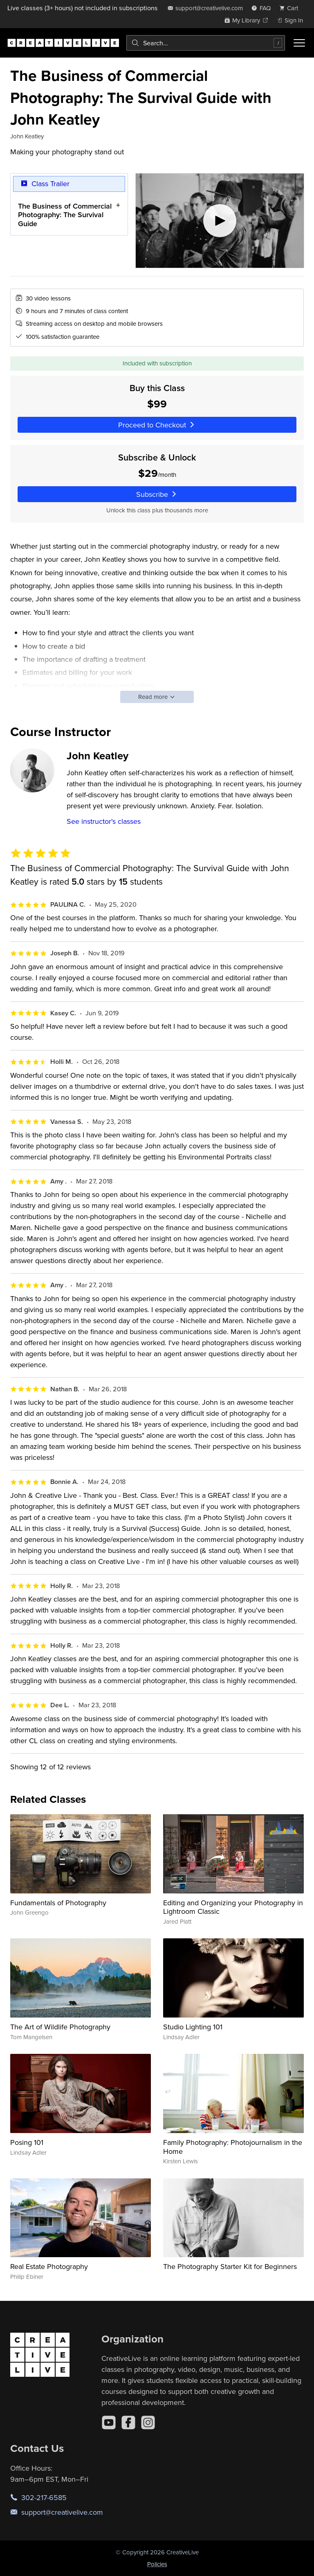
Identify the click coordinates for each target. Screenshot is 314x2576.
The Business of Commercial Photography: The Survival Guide (65, 215)
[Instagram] (148, 2422)
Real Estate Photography (49, 2266)
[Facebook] (128, 2422)
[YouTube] (108, 2422)
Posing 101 (26, 2142)
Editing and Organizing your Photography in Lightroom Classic (233, 1907)
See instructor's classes (104, 821)
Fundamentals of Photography (58, 1903)
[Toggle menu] (299, 43)
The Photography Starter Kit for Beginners (230, 2266)
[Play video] (220, 221)
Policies (157, 2564)
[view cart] (291, 7)
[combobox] (206, 43)
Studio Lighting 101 (192, 2027)
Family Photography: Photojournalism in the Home (232, 2146)
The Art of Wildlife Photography (60, 2027)
